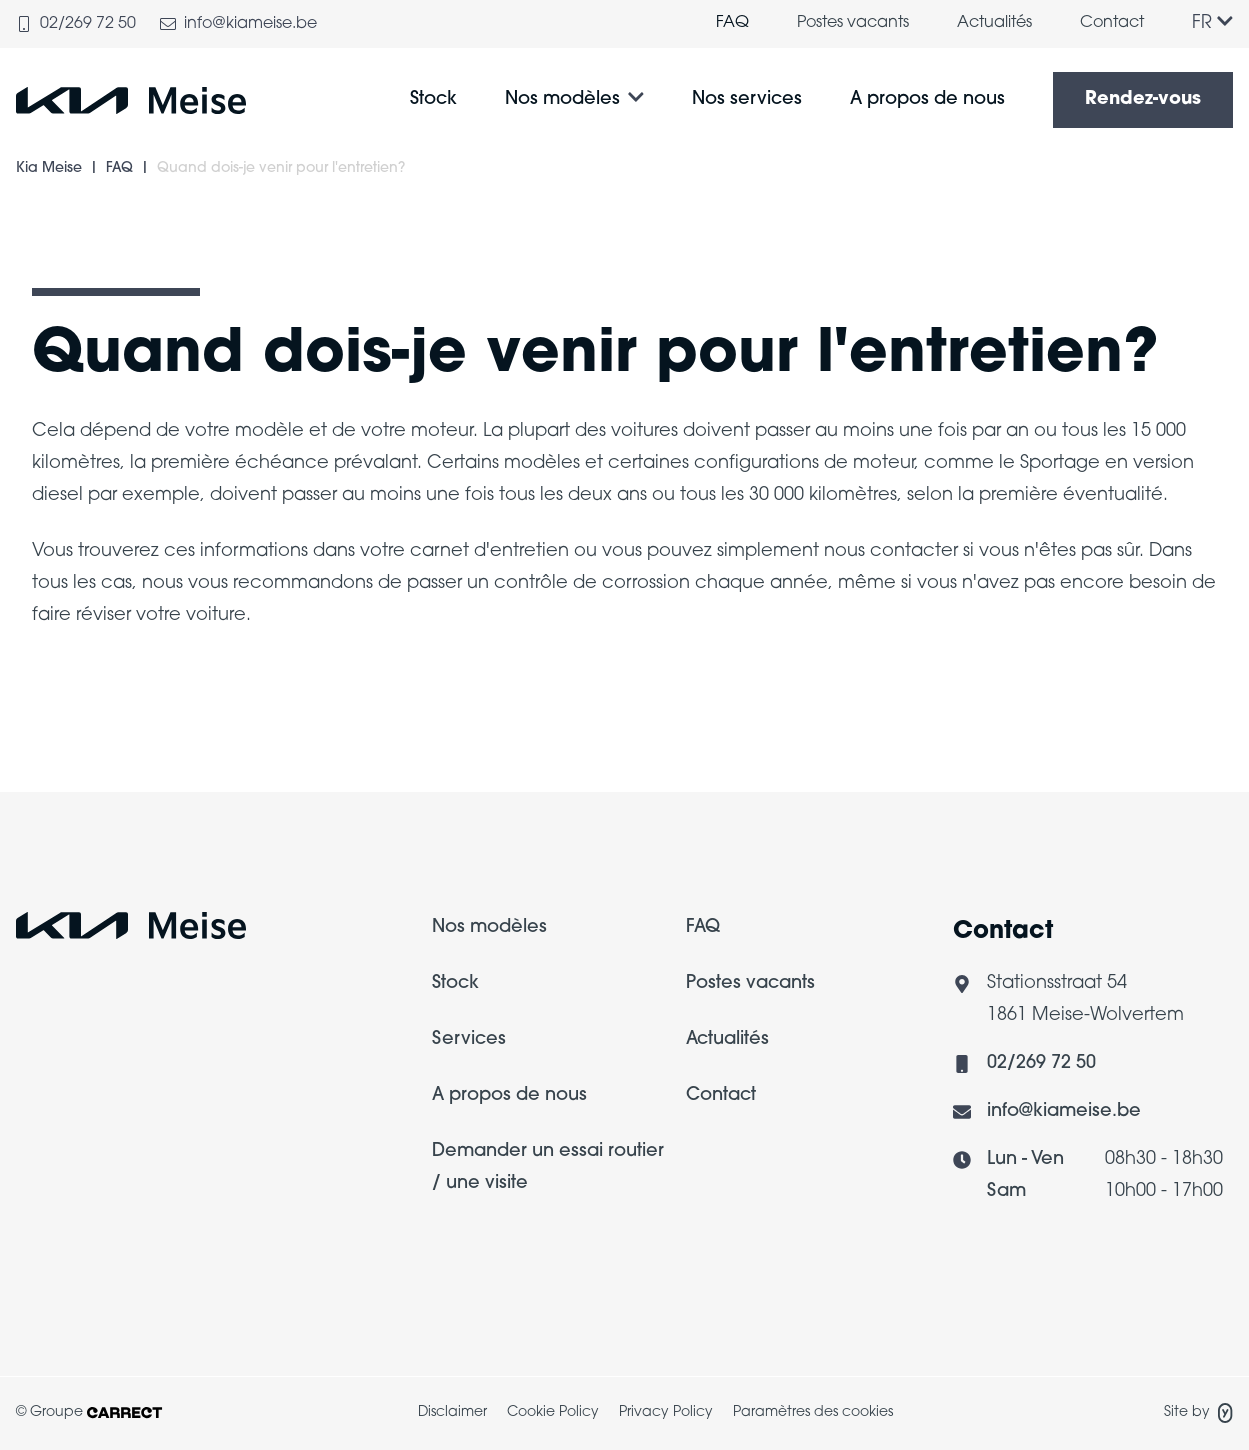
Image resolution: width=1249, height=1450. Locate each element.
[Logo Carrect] (131, 931)
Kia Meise (49, 168)
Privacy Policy (666, 1412)
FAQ (732, 23)
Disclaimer (452, 1412)
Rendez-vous (1143, 99)
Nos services (747, 99)
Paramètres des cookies (813, 1412)
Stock (433, 99)
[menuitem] (732, 24)
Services (469, 1039)
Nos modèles (562, 99)
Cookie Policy (553, 1412)
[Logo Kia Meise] (131, 100)
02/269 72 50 (1041, 1063)
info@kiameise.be (1064, 1111)
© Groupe (89, 1412)
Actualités (994, 23)
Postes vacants (853, 23)
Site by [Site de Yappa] (1198, 1413)
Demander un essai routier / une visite (548, 1167)
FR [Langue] (1212, 23)
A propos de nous (927, 99)
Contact (1112, 23)
